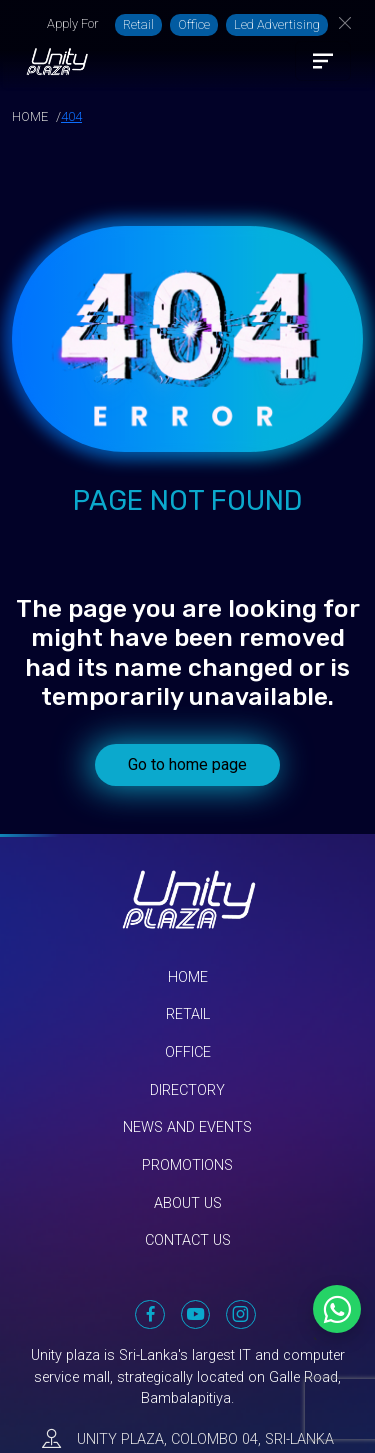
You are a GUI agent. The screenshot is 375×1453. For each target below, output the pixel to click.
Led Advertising (277, 24)
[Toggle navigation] (323, 61)
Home (188, 977)
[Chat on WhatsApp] (337, 1309)
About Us (188, 1203)
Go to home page (187, 764)
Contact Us (188, 1240)
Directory (187, 1090)
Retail (138, 24)
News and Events (187, 1127)
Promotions (187, 1165)
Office (194, 24)
